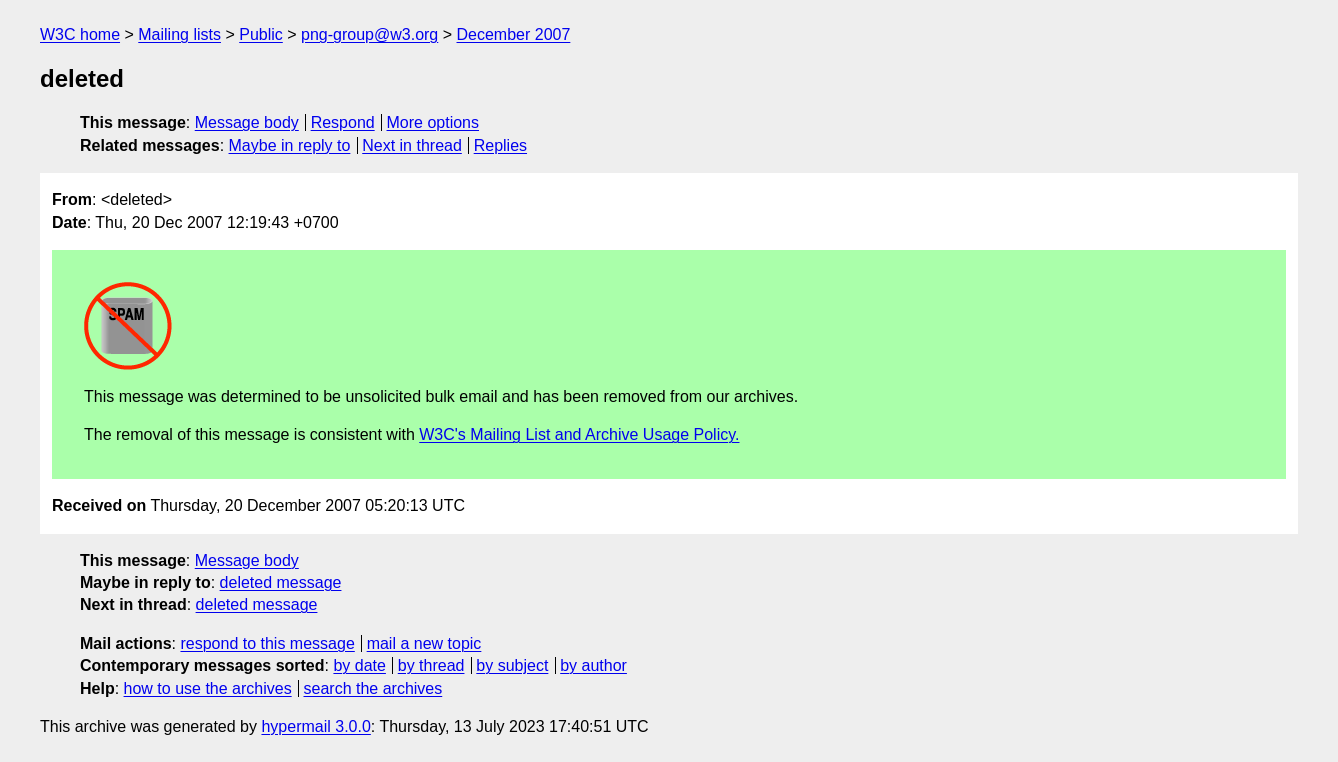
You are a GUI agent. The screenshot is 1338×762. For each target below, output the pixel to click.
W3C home (80, 34)
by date (359, 665)
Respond (343, 122)
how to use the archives (208, 688)
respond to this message (267, 643)
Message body (247, 122)
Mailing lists (179, 34)
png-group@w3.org (369, 34)
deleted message (281, 582)
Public (261, 34)
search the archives (373, 688)
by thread (431, 665)
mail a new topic (424, 643)
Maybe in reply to (290, 145)
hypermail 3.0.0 (315, 726)
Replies (500, 145)
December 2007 (514, 34)
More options (433, 122)
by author (593, 665)
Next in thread (412, 145)
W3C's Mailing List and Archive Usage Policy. (579, 434)
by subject (512, 665)
